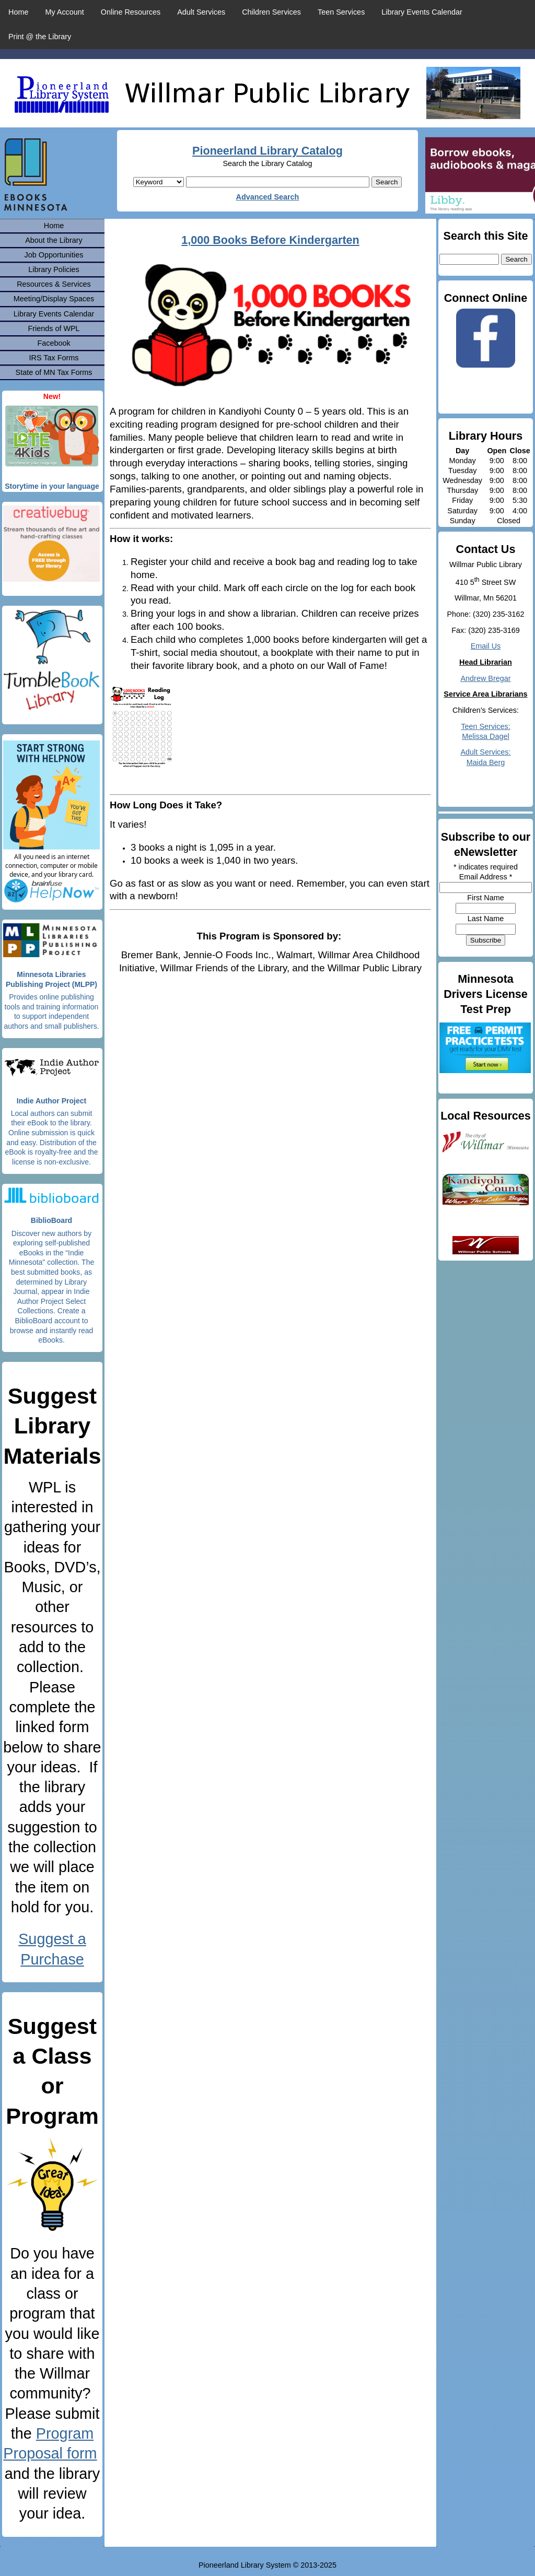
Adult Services (201, 12)
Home (18, 12)
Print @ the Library (39, 36)
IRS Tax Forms (54, 358)
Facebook (53, 343)
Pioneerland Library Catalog (267, 150)
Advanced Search (267, 197)
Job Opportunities (54, 255)
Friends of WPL (53, 328)
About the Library (54, 240)
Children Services (271, 12)
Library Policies (53, 269)
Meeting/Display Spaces (54, 299)
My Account (64, 12)
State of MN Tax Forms (54, 372)
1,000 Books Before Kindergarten (270, 239)
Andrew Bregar (486, 678)
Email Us (486, 646)
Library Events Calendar (421, 12)
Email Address (486, 877)
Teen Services (341, 12)
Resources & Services (54, 284)
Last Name (486, 918)
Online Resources (130, 12)
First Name (485, 897)
